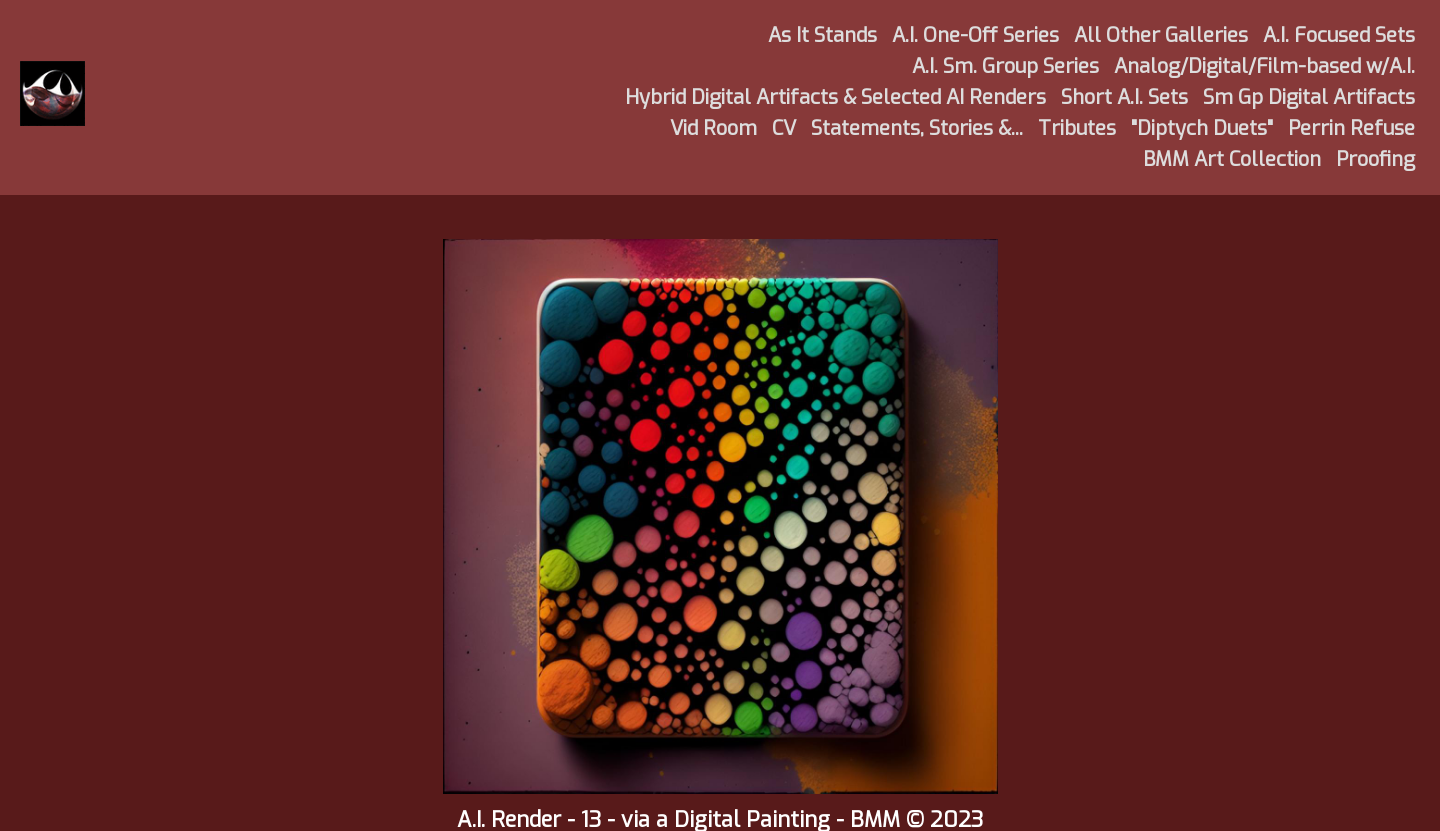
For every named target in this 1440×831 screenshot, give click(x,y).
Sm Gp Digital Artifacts (1309, 97)
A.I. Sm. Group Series (1005, 66)
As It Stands (822, 35)
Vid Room (713, 128)
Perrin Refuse (1351, 128)
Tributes (1077, 128)
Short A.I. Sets (1124, 97)
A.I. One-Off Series (975, 35)
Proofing (1375, 159)
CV (784, 128)
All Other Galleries (1161, 35)
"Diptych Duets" (1202, 128)
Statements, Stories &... (917, 128)
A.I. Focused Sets (1339, 35)
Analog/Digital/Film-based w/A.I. (1264, 66)
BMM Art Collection (1232, 159)
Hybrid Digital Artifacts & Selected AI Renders (835, 97)
